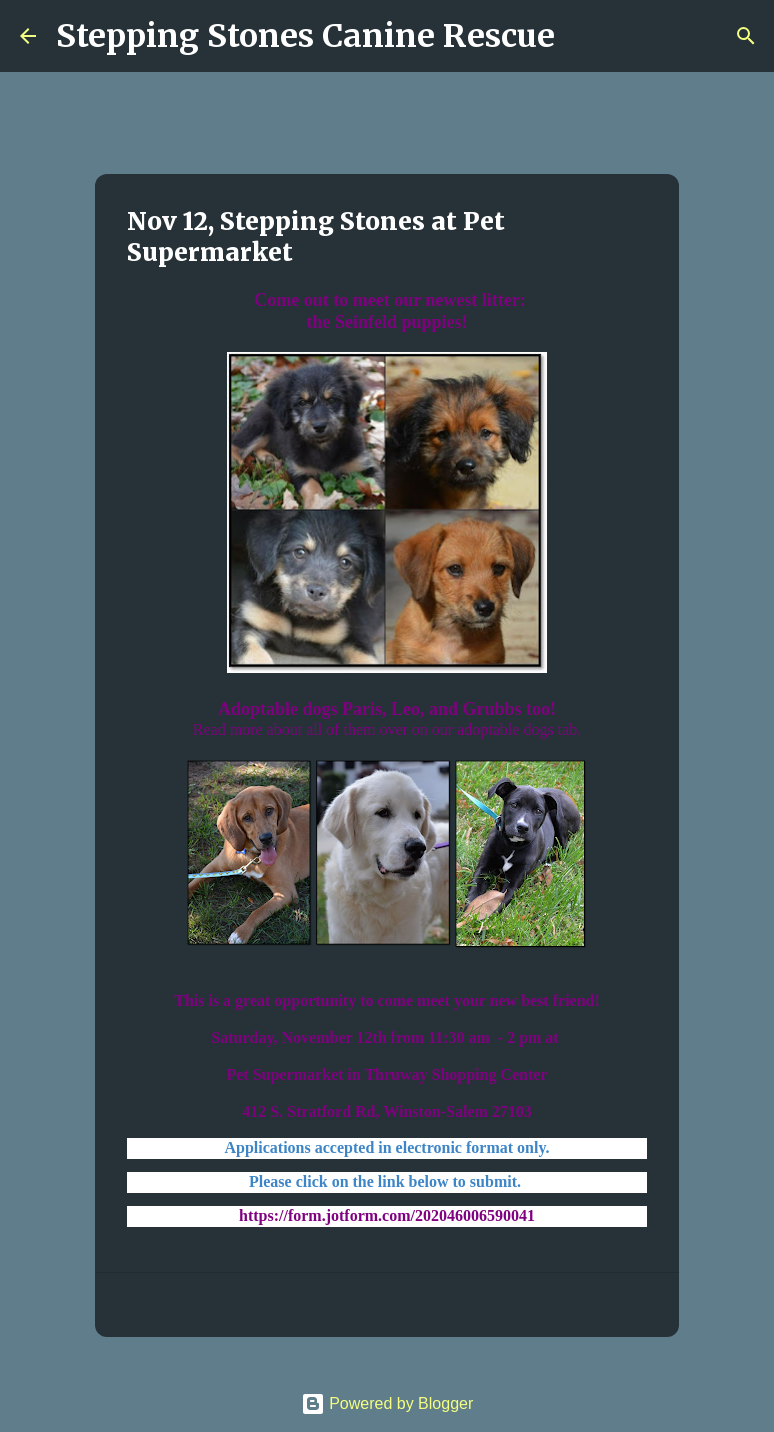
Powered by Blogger (387, 1403)
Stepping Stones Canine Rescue (305, 36)
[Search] (583, 36)
